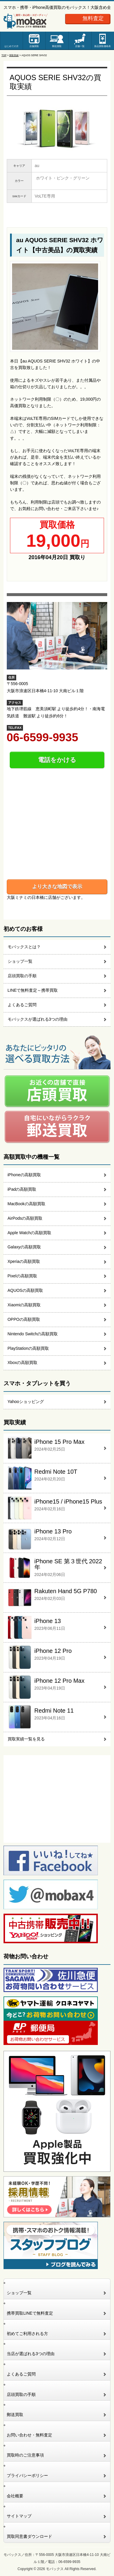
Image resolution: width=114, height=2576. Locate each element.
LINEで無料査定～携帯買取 (33, 990)
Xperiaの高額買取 (24, 1261)
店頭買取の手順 (22, 975)
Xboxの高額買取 (23, 1362)
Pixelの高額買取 (22, 1276)
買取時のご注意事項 (25, 2455)
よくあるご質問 (22, 1004)
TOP (3, 55)
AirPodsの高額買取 (25, 1218)
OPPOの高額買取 (24, 1319)
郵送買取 (57, 46)
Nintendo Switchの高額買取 (33, 1333)
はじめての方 (11, 46)
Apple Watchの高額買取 (29, 1232)
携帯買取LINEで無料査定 (30, 2313)
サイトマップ (19, 2516)
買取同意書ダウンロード (29, 2536)
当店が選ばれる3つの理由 (30, 2353)
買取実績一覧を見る (26, 1739)
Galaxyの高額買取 (24, 1247)
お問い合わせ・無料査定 (29, 2435)
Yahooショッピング (26, 1401)
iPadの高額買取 (22, 1189)
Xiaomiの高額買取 (24, 1304)
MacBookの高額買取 (26, 1203)
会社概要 (15, 2496)
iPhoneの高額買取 (24, 1174)
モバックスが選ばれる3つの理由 (38, 1019)
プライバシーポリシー (27, 2475)
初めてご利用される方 (27, 2333)
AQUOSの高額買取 (25, 1290)
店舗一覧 (80, 46)
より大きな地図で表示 (57, 886)
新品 (102, 46)
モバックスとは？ (24, 946)
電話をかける (57, 759)
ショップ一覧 (20, 961)
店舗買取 (34, 46)
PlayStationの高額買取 (28, 1348)
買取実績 (14, 55)
